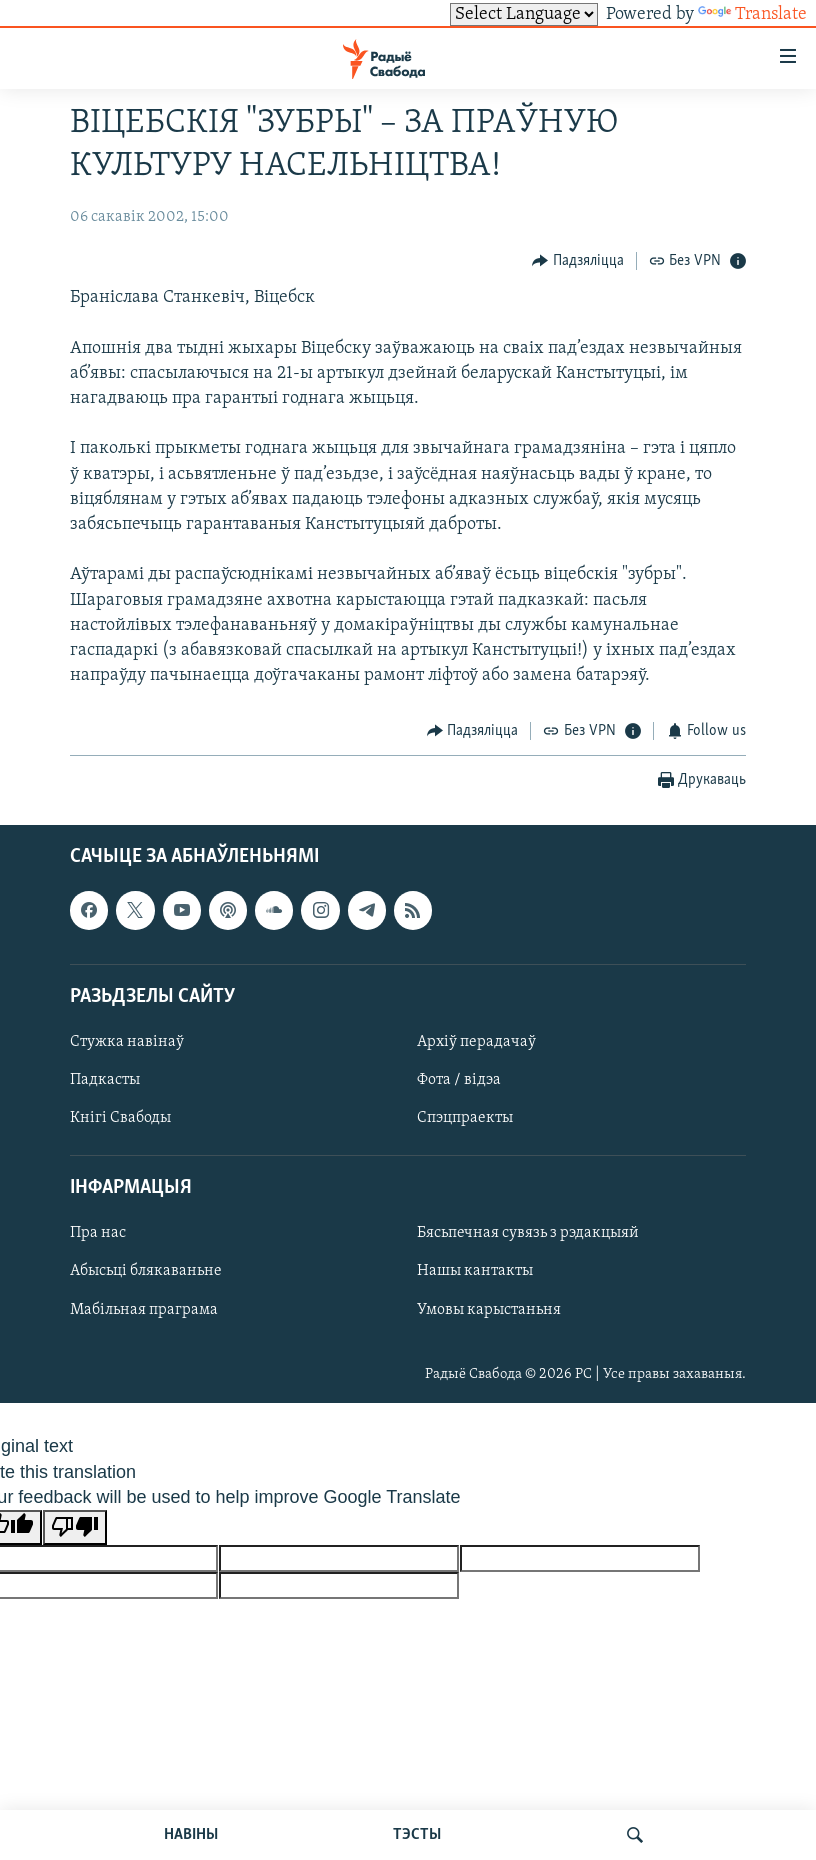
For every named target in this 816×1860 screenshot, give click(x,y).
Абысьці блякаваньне (146, 1272)
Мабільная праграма (144, 1310)
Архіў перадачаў (476, 1042)
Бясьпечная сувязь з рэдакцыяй (528, 1234)
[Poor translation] (75, 1527)
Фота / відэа (459, 1080)
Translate (752, 14)
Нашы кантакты (475, 1272)
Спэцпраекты (465, 1118)
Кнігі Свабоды (120, 1118)
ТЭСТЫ (417, 1835)
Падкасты (105, 1080)
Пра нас (98, 1234)
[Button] (578, 260)
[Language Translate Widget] (524, 14)
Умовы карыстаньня (489, 1310)
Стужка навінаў (127, 1042)
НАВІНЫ (191, 1835)
